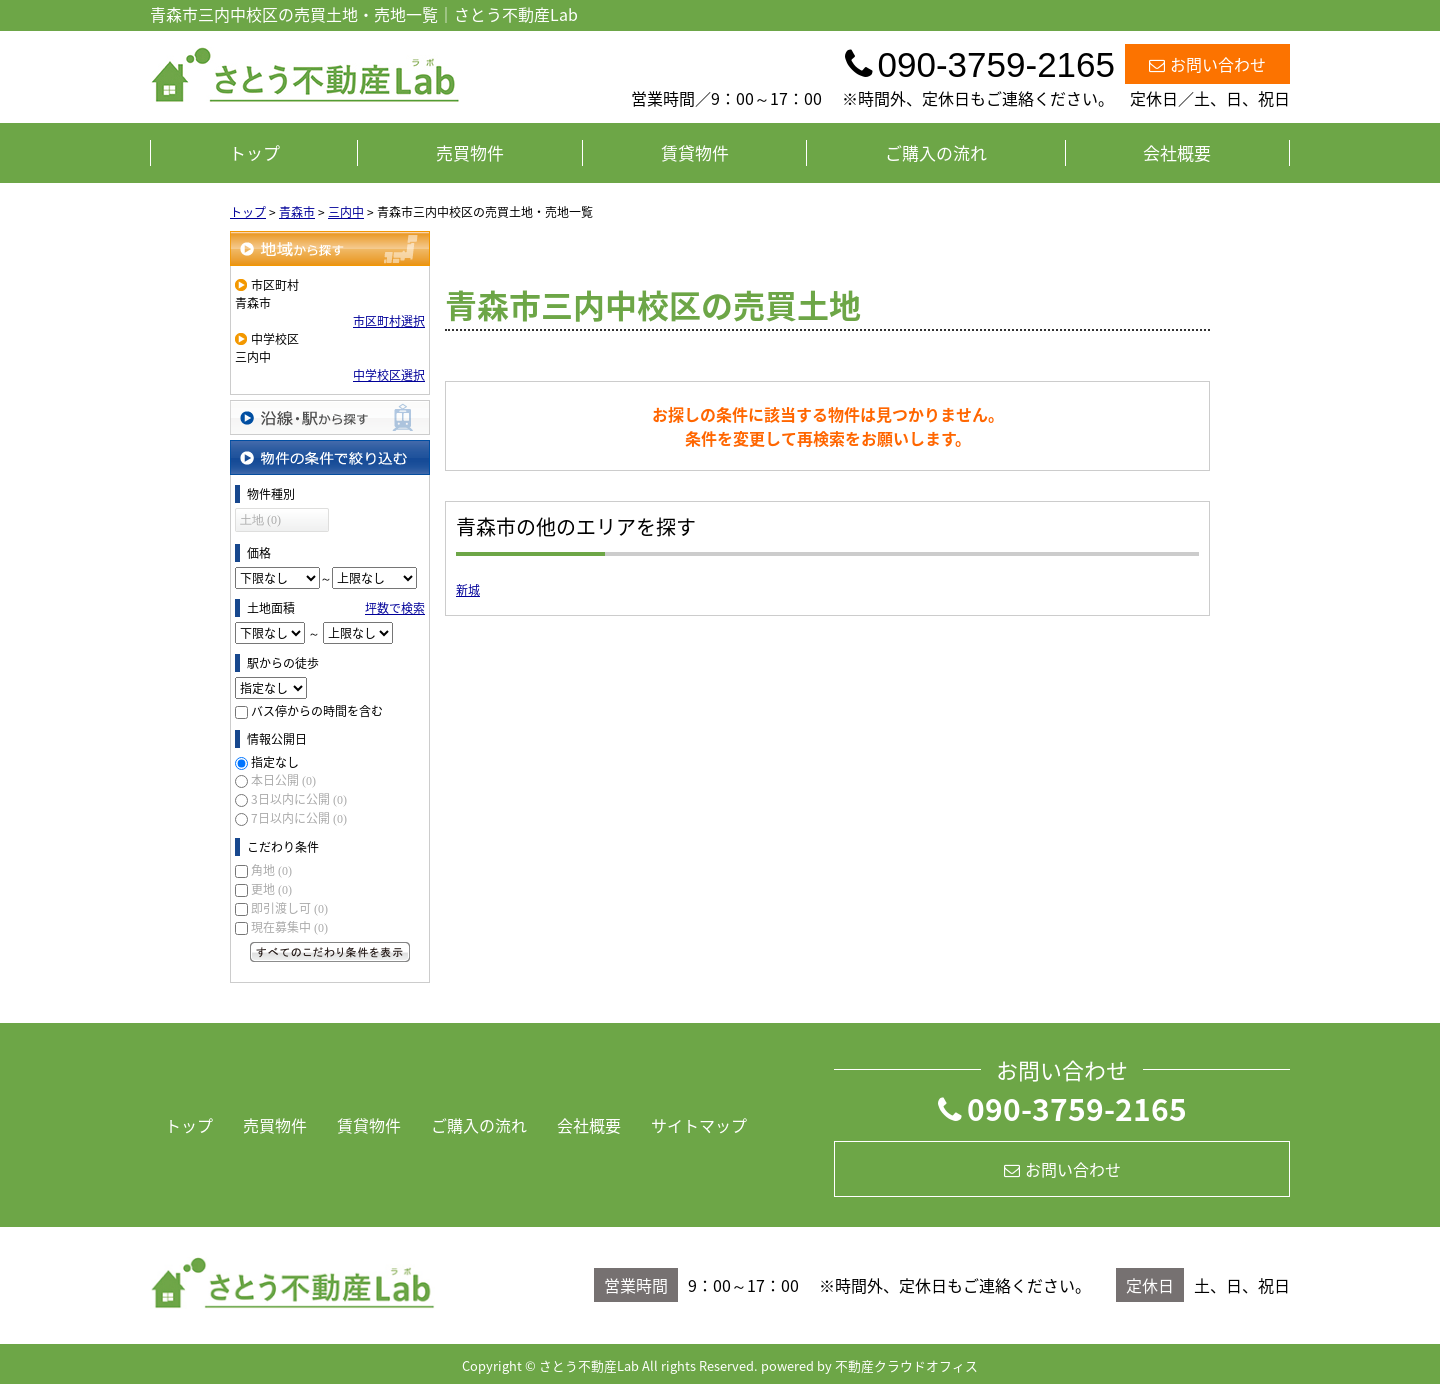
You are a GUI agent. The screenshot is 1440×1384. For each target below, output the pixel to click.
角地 (271, 870)
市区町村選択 (389, 321)
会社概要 (1177, 152)
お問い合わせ (1207, 64)
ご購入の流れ (936, 152)
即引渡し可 (289, 908)
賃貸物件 (695, 152)
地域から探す (330, 248)
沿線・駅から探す (330, 417)
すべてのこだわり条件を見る (330, 952)
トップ (254, 152)
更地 (271, 889)
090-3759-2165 (1062, 1108)
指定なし (275, 762)
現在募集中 (289, 927)
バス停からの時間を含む (317, 711)
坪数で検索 (395, 608)
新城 (468, 590)
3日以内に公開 (299, 799)
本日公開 (283, 780)
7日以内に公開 (299, 818)
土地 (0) (260, 520)
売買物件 (470, 152)
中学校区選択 (389, 375)
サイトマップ (699, 1125)
